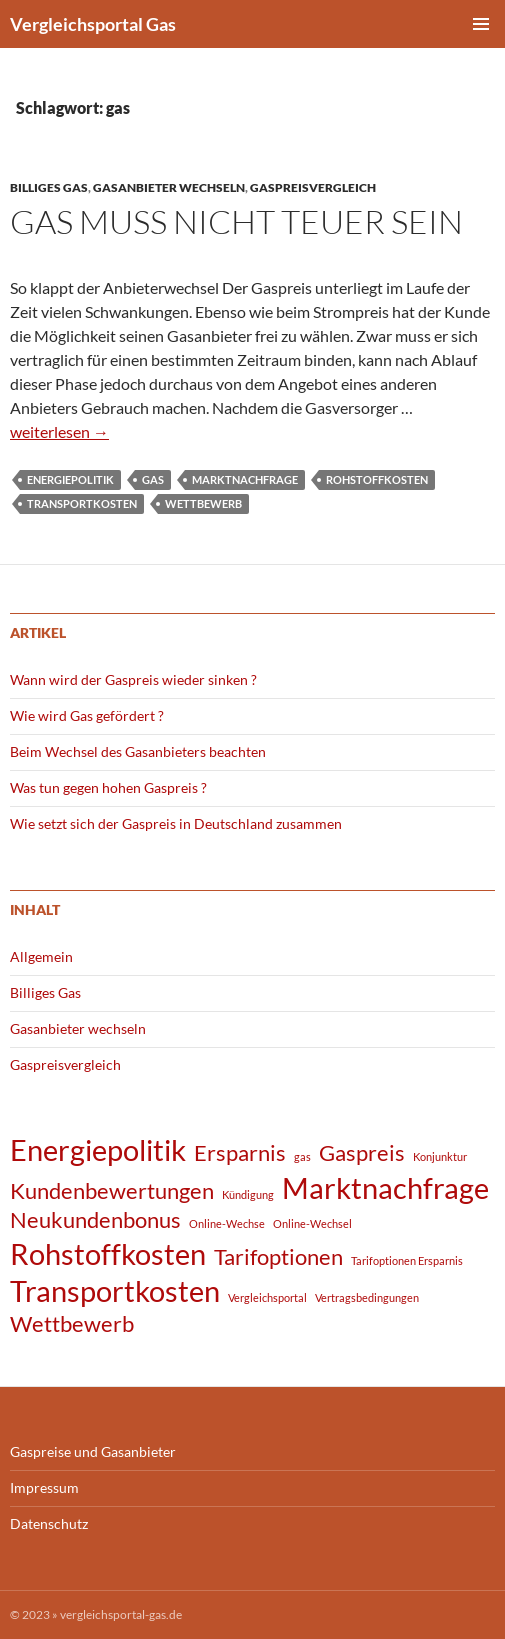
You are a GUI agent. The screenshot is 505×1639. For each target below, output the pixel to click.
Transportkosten (82, 503)
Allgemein (41, 956)
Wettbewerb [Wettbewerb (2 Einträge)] (72, 1323)
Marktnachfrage (245, 479)
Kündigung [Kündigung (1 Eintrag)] (248, 1194)
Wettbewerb (203, 503)
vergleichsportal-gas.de (121, 1614)
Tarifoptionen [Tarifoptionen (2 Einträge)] (278, 1256)
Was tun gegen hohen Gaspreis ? (108, 787)
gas (153, 479)
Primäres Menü (481, 24)
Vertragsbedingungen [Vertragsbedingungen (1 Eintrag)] (367, 1297)
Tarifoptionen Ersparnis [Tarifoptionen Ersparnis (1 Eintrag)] (407, 1260)
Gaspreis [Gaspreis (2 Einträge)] (362, 1152)
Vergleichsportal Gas (93, 24)
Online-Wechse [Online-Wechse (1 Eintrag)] (227, 1223)
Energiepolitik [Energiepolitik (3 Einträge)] (98, 1149)
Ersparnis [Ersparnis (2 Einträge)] (240, 1152)
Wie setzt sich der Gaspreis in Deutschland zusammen (176, 823)
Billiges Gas (49, 187)
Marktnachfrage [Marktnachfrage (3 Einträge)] (385, 1187)
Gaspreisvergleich (313, 187)
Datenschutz (49, 1523)
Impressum (44, 1487)
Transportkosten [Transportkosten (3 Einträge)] (115, 1290)
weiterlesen (59, 431)
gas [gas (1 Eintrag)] (302, 1156)
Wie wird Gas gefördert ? (87, 715)
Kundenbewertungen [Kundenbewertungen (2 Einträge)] (112, 1190)
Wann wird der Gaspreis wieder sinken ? (133, 679)
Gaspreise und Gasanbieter (93, 1451)
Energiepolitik (70, 479)
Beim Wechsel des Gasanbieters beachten (138, 751)
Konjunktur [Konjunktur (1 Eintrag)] (440, 1156)
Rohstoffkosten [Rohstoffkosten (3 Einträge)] (108, 1253)
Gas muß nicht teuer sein (236, 221)
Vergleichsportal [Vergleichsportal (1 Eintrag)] (267, 1297)
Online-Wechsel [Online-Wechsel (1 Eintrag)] (312, 1223)
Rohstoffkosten (377, 479)
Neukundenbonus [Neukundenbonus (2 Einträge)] (95, 1219)
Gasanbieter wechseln (169, 187)
